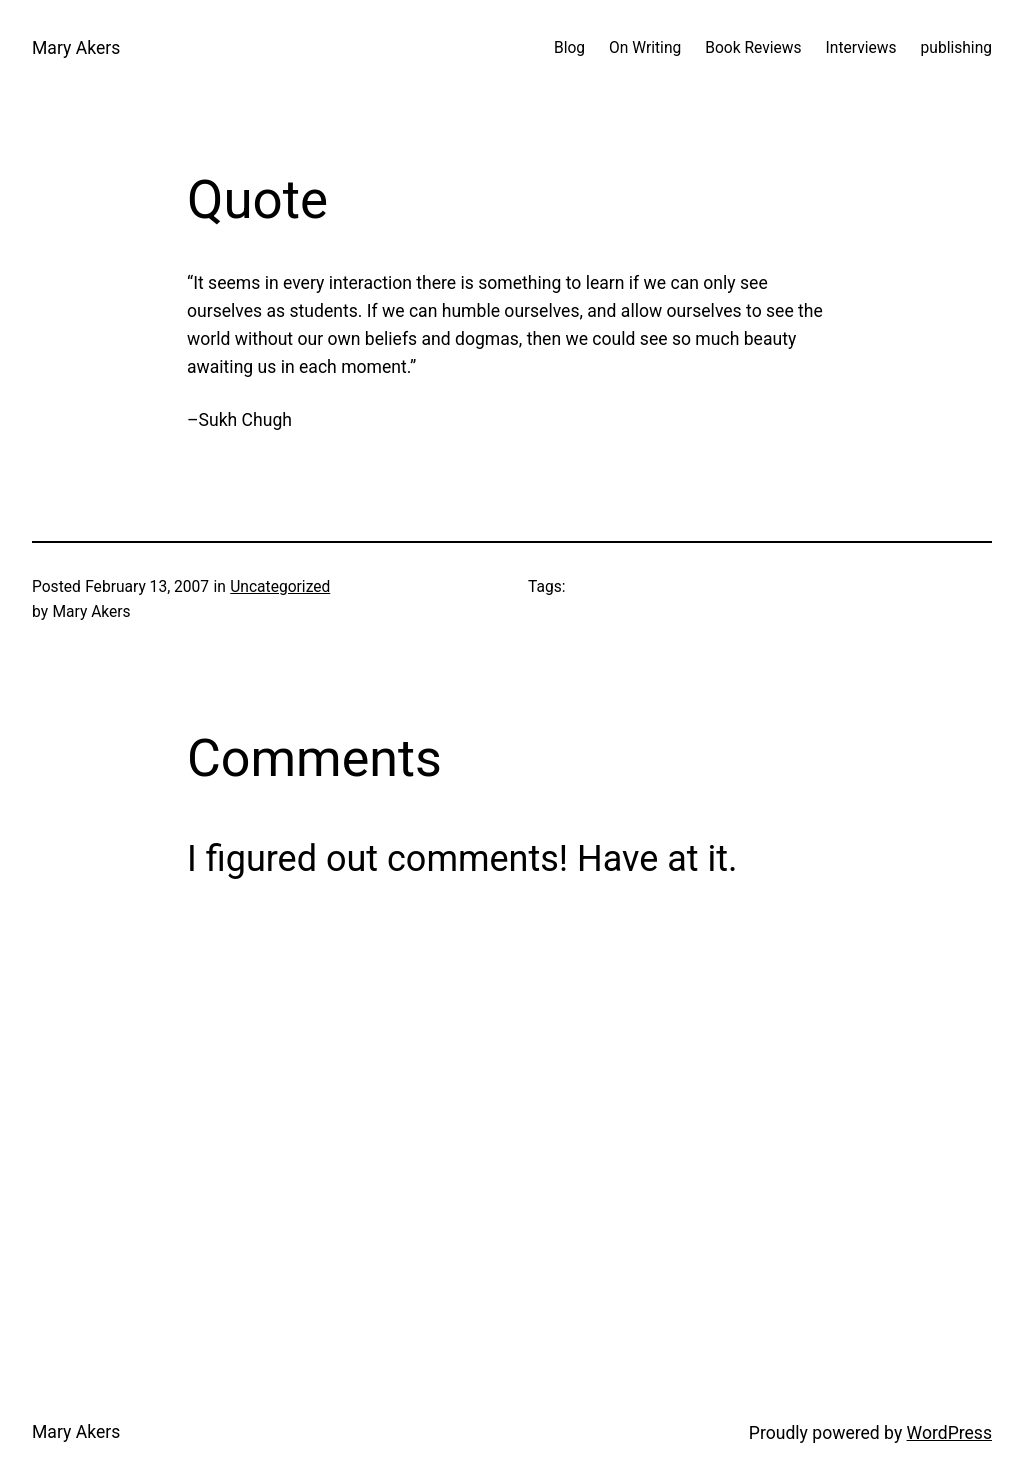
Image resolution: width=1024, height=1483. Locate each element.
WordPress (949, 1433)
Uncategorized (280, 587)
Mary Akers (76, 48)
